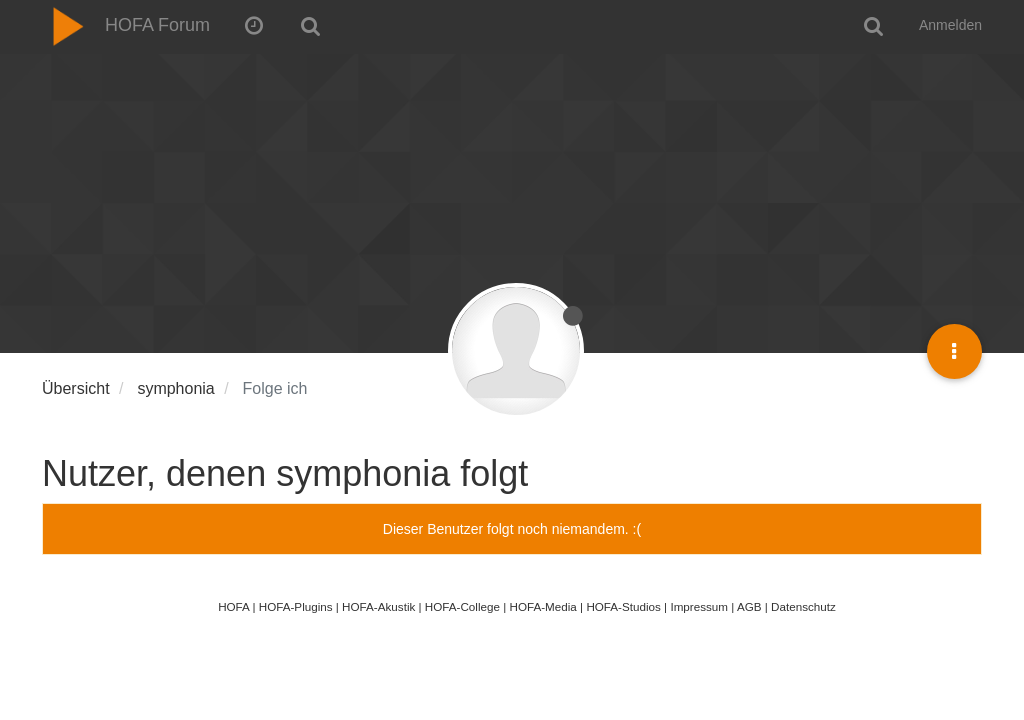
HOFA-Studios (623, 606)
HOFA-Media (542, 606)
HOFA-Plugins (296, 606)
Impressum (699, 606)
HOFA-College (462, 606)
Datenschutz (803, 606)
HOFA (233, 606)
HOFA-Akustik (378, 606)
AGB (749, 606)
